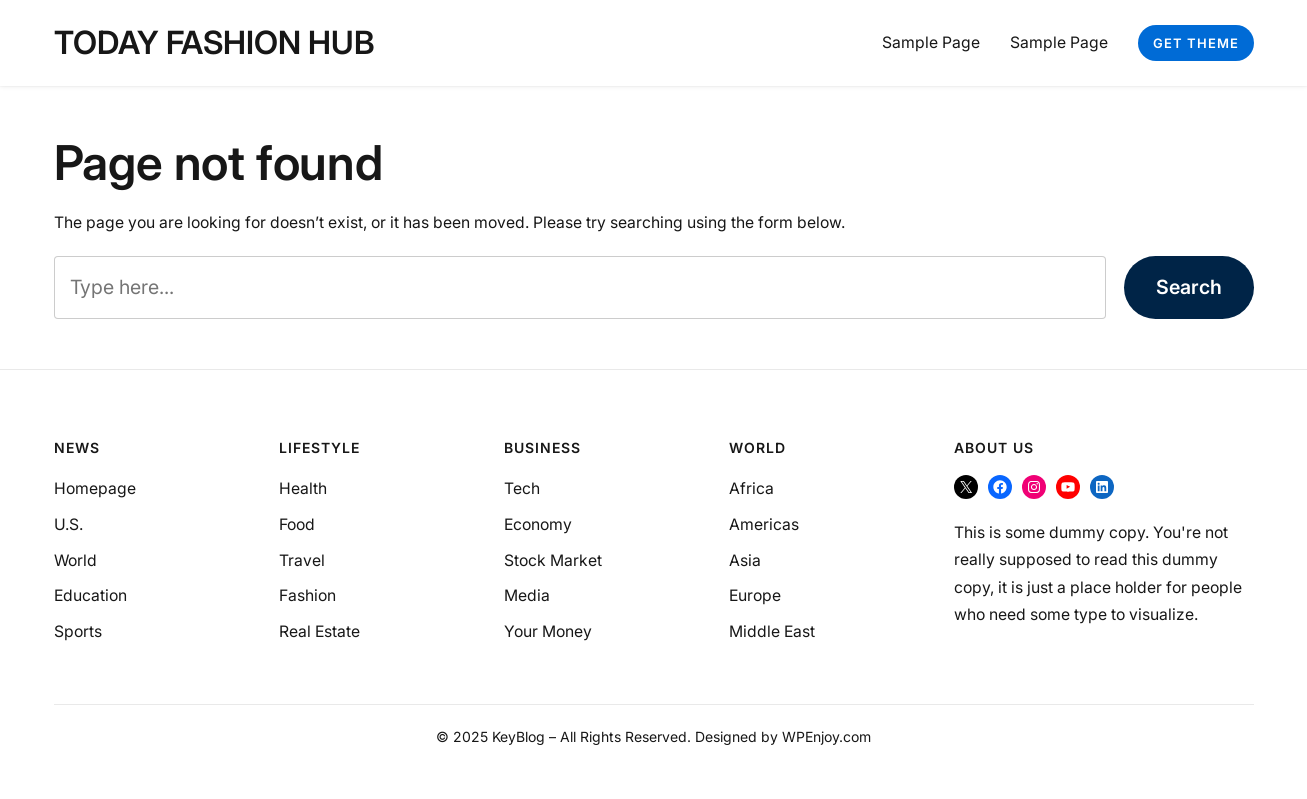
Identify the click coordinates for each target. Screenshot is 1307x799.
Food (297, 524)
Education (90, 595)
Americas (764, 524)
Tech (522, 488)
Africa (751, 488)
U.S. (68, 524)
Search (1189, 287)
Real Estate (319, 631)
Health (303, 488)
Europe (755, 595)
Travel (302, 560)
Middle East (772, 631)
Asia (745, 560)
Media (527, 595)
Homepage (95, 488)
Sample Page (931, 42)
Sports (78, 631)
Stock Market (553, 560)
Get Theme (1196, 43)
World (75, 560)
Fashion (307, 595)
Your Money (548, 631)
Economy (538, 524)
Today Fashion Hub (214, 42)
